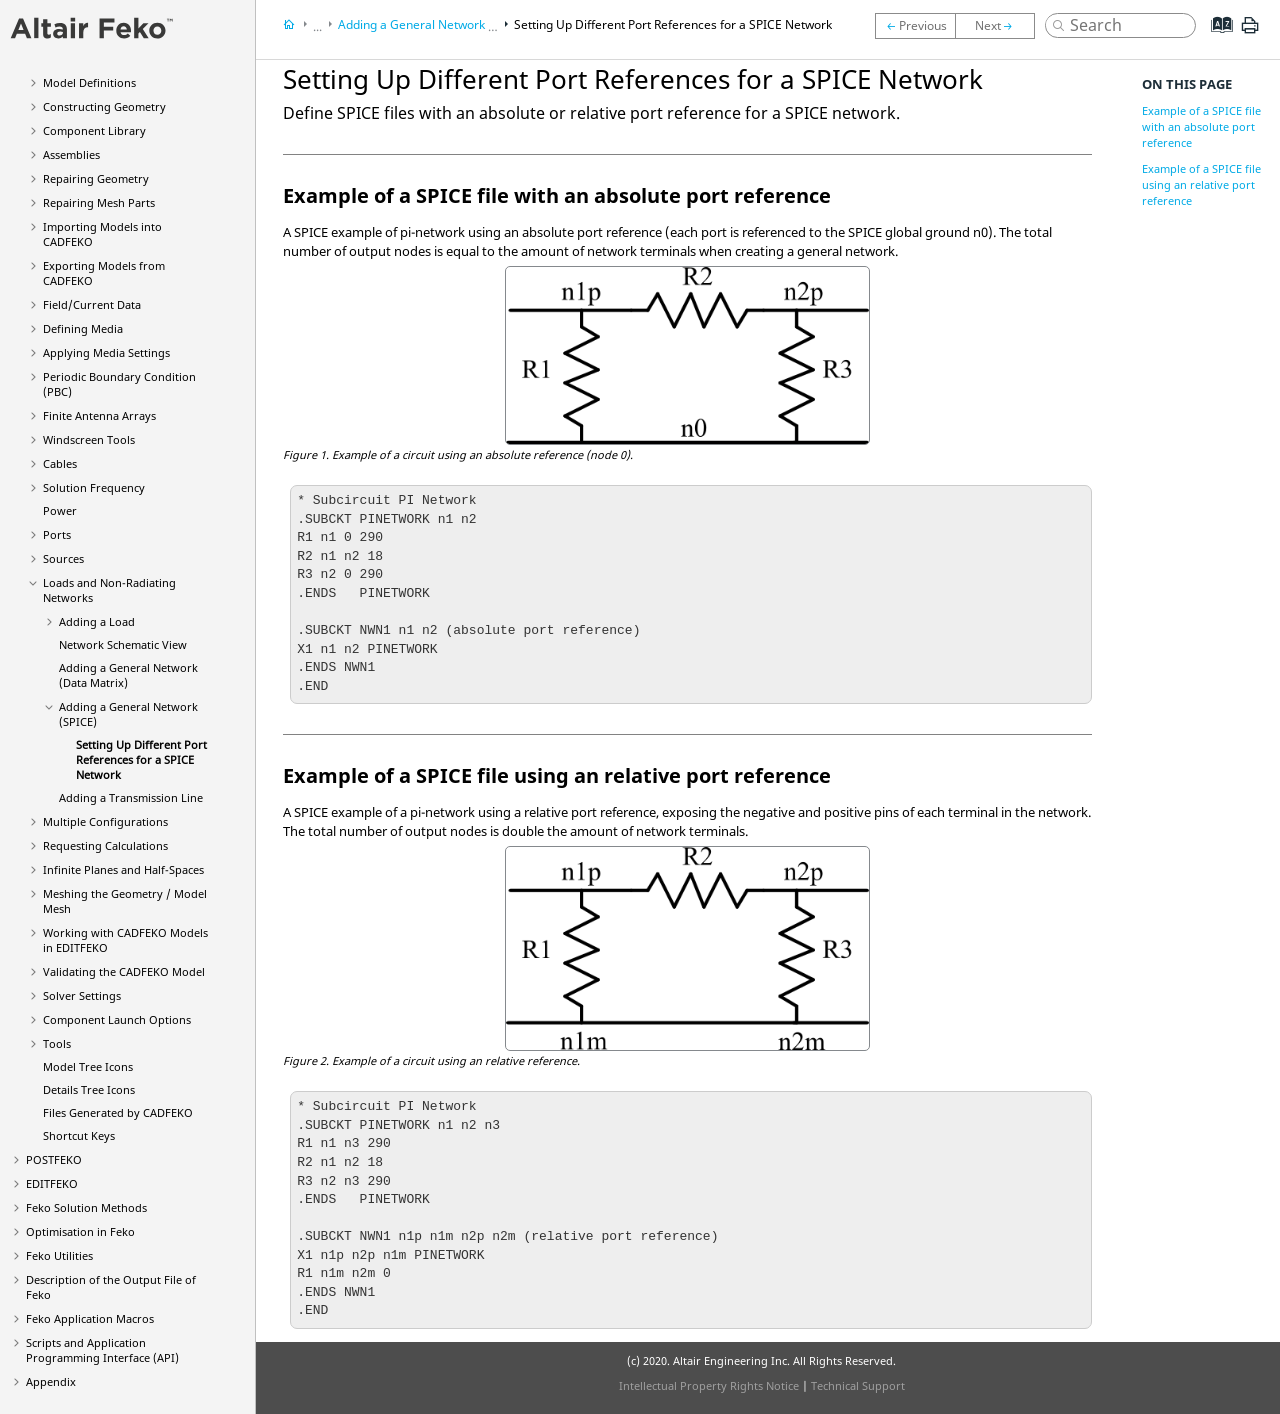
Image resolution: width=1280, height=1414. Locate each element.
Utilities (59, 1255)
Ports (57, 534)
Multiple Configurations (105, 821)
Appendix (51, 1381)
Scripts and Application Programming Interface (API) (102, 1350)
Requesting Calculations (105, 845)
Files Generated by (118, 1112)
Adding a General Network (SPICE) (433, 24)
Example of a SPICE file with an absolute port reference (1201, 126)
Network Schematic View (123, 644)
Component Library (94, 130)
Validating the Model (124, 971)
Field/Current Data (92, 304)
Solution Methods (86, 1207)
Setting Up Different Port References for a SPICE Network (141, 759)
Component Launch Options (117, 1019)
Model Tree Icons (88, 1066)
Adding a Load (97, 621)
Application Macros (90, 1318)
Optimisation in (80, 1231)
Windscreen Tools (89, 439)
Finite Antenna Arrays (99, 415)
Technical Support (858, 1385)
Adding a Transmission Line (131, 797)
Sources (63, 558)
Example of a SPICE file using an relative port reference (1201, 184)
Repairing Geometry (96, 178)
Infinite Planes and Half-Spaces (123, 869)
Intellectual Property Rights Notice (709, 1385)
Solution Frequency (94, 487)
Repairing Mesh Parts (99, 202)
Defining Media (83, 328)
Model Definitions (89, 82)
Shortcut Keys (79, 1135)
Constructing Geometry (104, 106)
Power (60, 510)
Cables (60, 463)
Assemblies (71, 154)
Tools (57, 1043)
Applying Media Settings (106, 352)
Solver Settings (82, 995)
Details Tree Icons (89, 1089)
